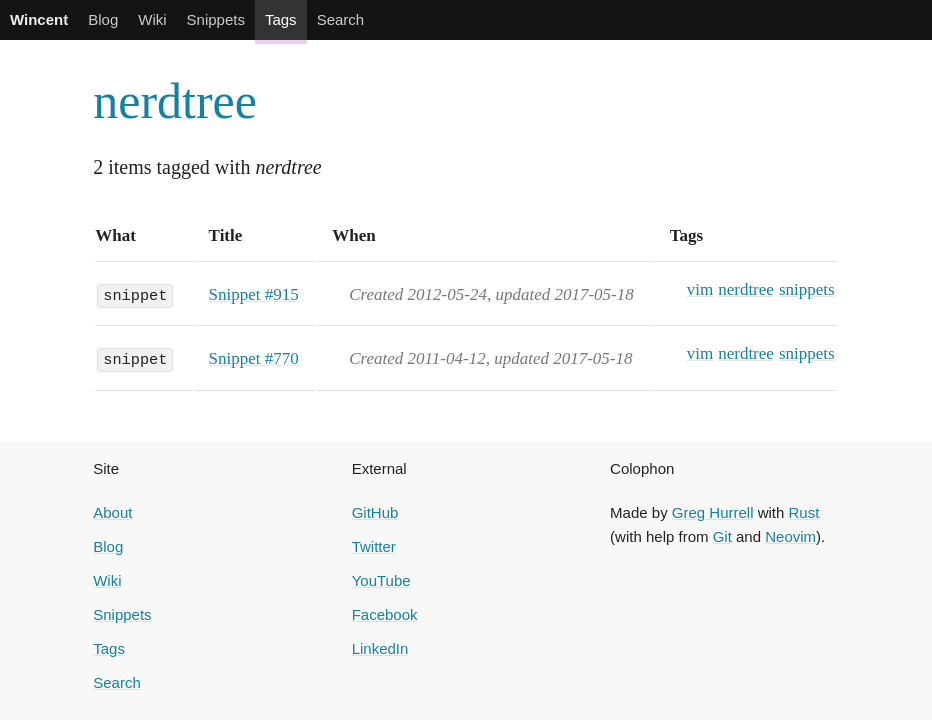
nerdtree (175, 101)
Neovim (790, 536)
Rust (804, 512)
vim (700, 289)
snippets (807, 289)
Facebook (385, 614)
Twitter (374, 546)
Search (341, 19)
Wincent (39, 19)
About (112, 512)
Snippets (216, 19)
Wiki (152, 19)
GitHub (375, 512)
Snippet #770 (254, 358)
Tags (281, 19)
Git (722, 536)
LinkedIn (380, 648)
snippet (135, 294)
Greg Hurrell (713, 512)
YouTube (381, 580)
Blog (103, 19)
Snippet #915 (254, 294)
